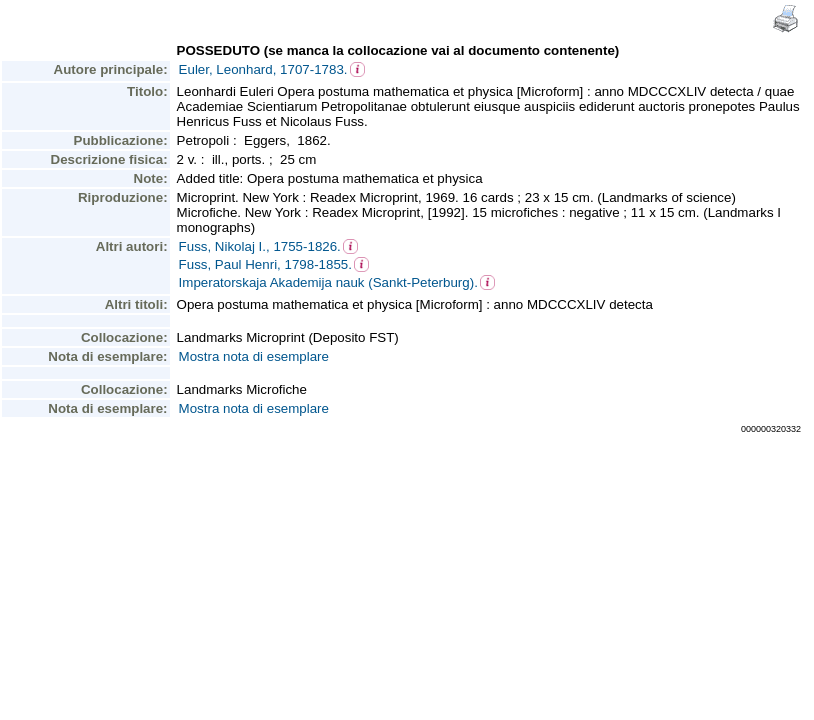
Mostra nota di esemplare (254, 356)
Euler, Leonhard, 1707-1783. (263, 69)
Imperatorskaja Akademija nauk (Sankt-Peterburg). (328, 282)
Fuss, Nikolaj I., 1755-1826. (260, 246)
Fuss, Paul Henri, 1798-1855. (265, 264)
